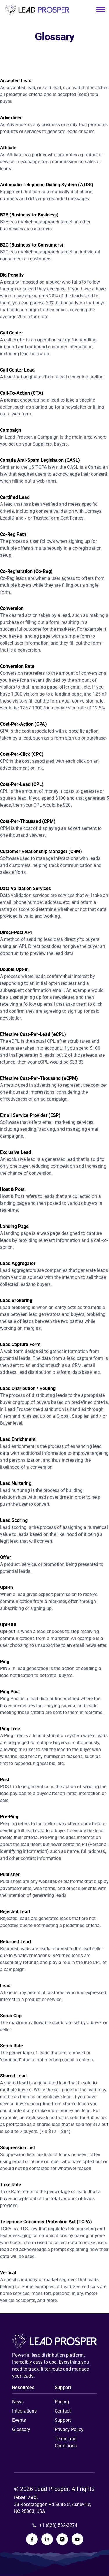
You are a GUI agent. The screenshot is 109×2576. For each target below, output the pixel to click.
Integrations (24, 2411)
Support (63, 2420)
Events (19, 2420)
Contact (63, 2411)
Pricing (62, 2401)
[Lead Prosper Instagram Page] (62, 2539)
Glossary (21, 2429)
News (18, 2401)
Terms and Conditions (66, 2442)
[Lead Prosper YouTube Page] (77, 2539)
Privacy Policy (69, 2429)
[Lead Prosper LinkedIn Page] (47, 2539)
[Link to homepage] (37, 9)
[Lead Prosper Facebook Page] (32, 2539)
